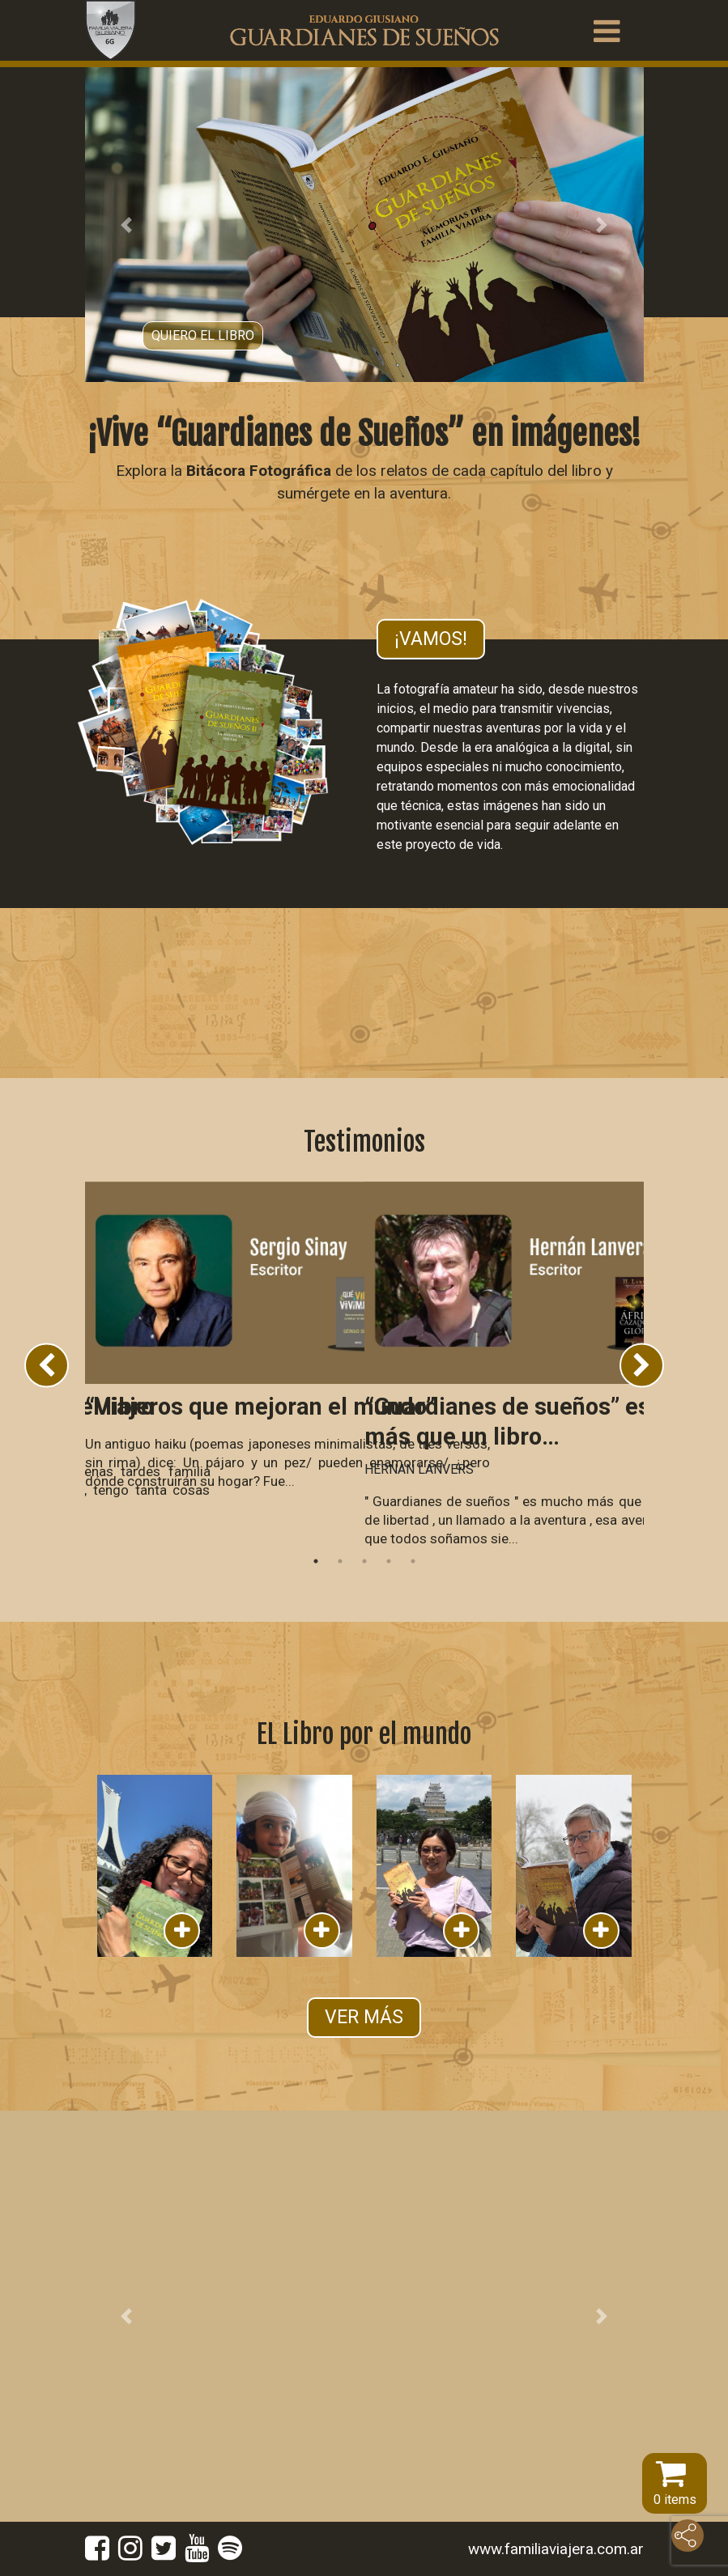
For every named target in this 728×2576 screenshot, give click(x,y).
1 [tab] (316, 1561)
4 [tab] (389, 1561)
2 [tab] (340, 1561)
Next (641, 1365)
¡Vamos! (430, 639)
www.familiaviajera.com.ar (556, 2549)
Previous (46, 1365)
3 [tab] (364, 1561)
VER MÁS (364, 2017)
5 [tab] (413, 1561)
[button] (127, 224)
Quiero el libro (202, 335)
